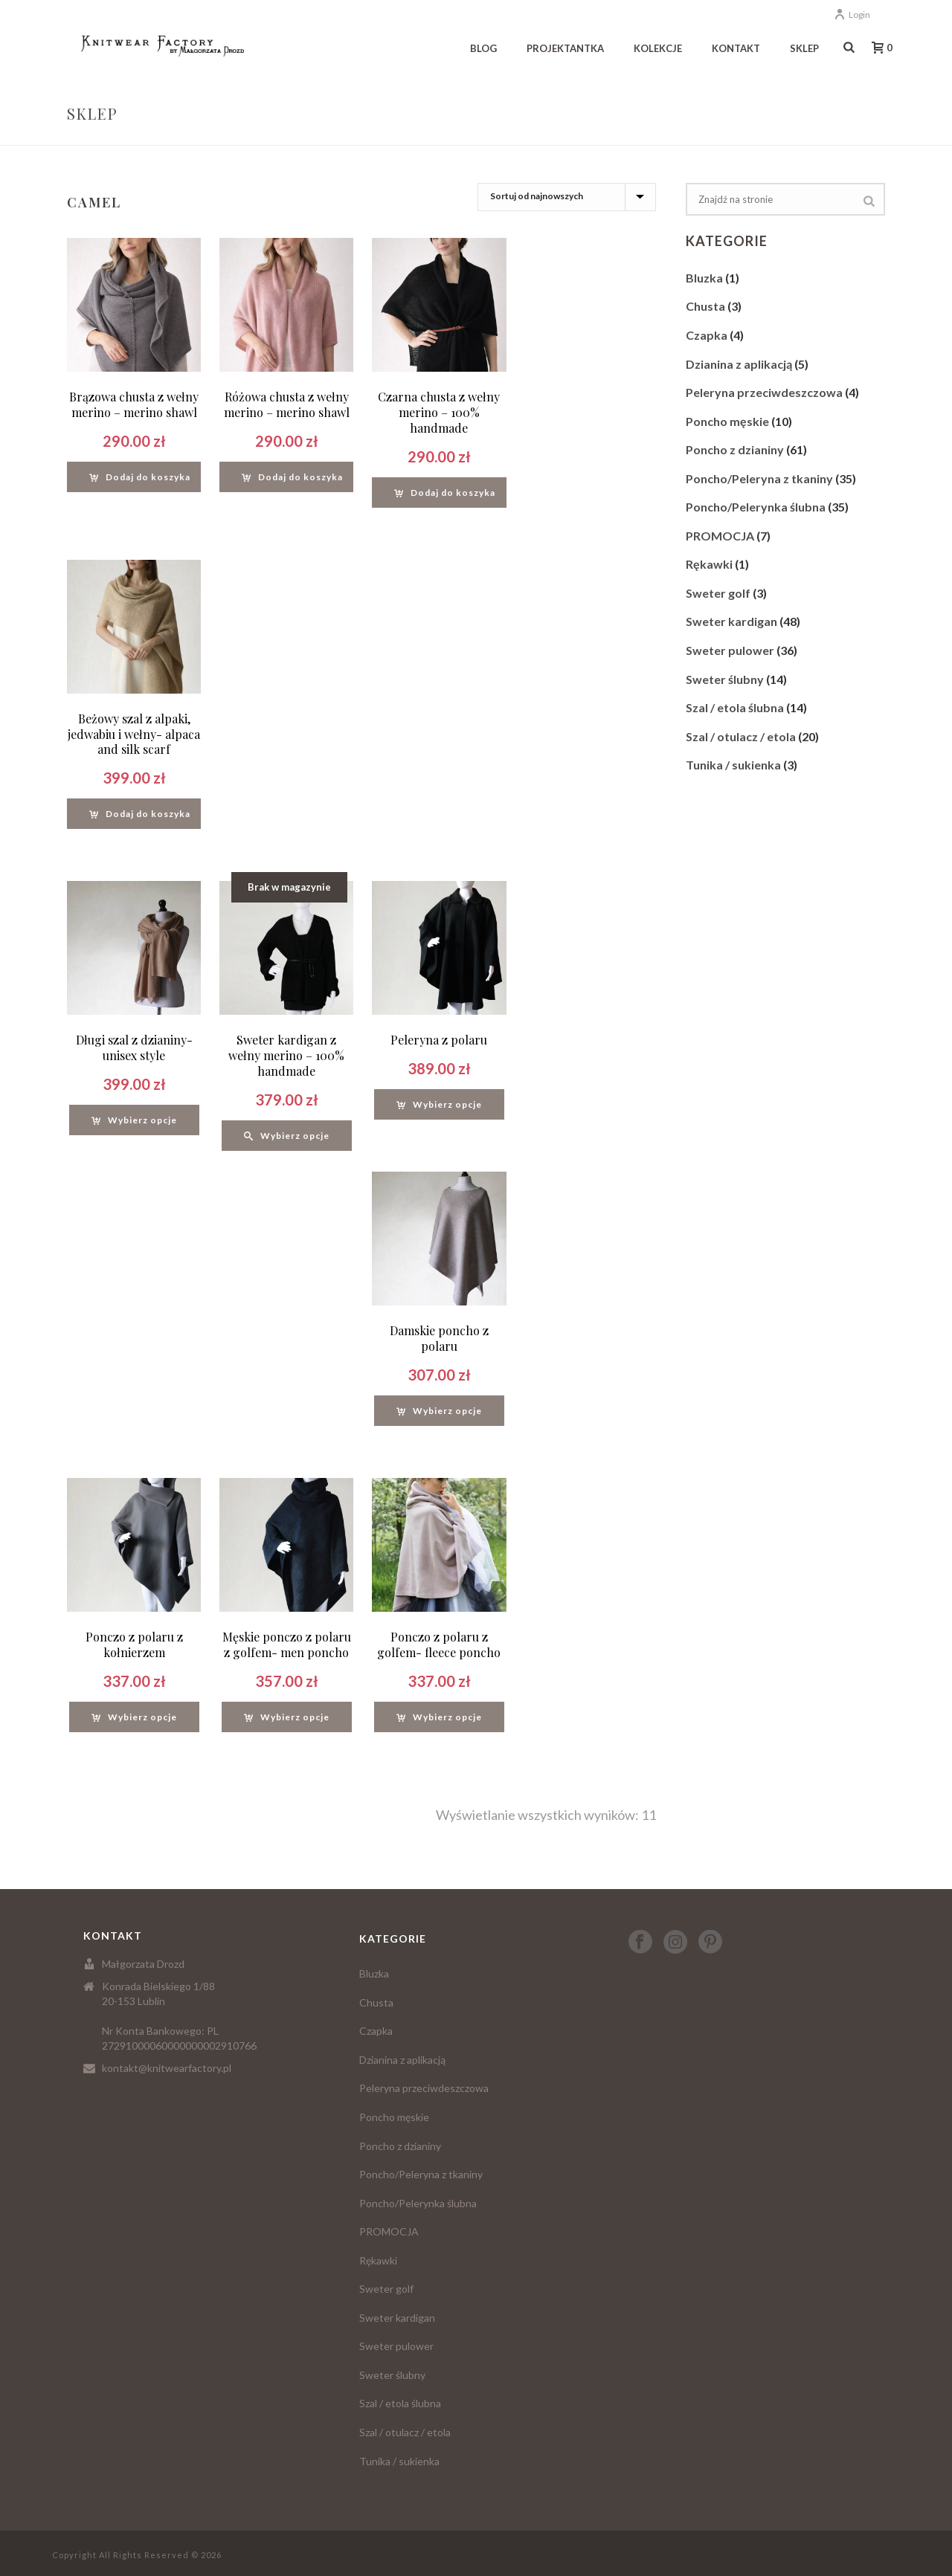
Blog (483, 48)
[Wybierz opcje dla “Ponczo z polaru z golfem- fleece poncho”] (439, 1717)
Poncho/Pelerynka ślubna (756, 507)
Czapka (706, 335)
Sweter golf (718, 593)
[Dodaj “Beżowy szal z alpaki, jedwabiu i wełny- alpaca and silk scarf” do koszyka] (140, 813)
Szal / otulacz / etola (741, 736)
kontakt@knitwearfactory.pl (166, 2068)
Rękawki (709, 564)
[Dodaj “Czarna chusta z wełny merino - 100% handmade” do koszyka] (445, 492)
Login (852, 14)
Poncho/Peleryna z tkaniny (759, 478)
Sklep (804, 48)
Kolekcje (658, 48)
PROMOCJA (720, 536)
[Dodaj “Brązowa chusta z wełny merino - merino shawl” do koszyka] (140, 477)
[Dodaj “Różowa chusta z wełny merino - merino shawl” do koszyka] (292, 477)
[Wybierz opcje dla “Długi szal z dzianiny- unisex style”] (134, 1120)
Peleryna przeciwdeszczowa (764, 392)
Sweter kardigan (731, 621)
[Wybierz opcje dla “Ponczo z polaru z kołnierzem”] (134, 1717)
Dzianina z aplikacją (739, 364)
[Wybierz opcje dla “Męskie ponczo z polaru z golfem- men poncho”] (287, 1717)
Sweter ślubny (725, 679)
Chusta (705, 306)
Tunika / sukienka (733, 765)
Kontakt (736, 48)
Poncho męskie (727, 421)
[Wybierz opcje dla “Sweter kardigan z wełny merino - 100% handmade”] (287, 1135)
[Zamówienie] (566, 197)
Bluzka (704, 278)
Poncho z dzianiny (735, 449)
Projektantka (565, 48)
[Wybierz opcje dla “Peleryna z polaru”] (439, 1104)
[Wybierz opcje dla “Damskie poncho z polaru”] (439, 1410)
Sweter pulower (730, 650)
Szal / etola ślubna (735, 707)
